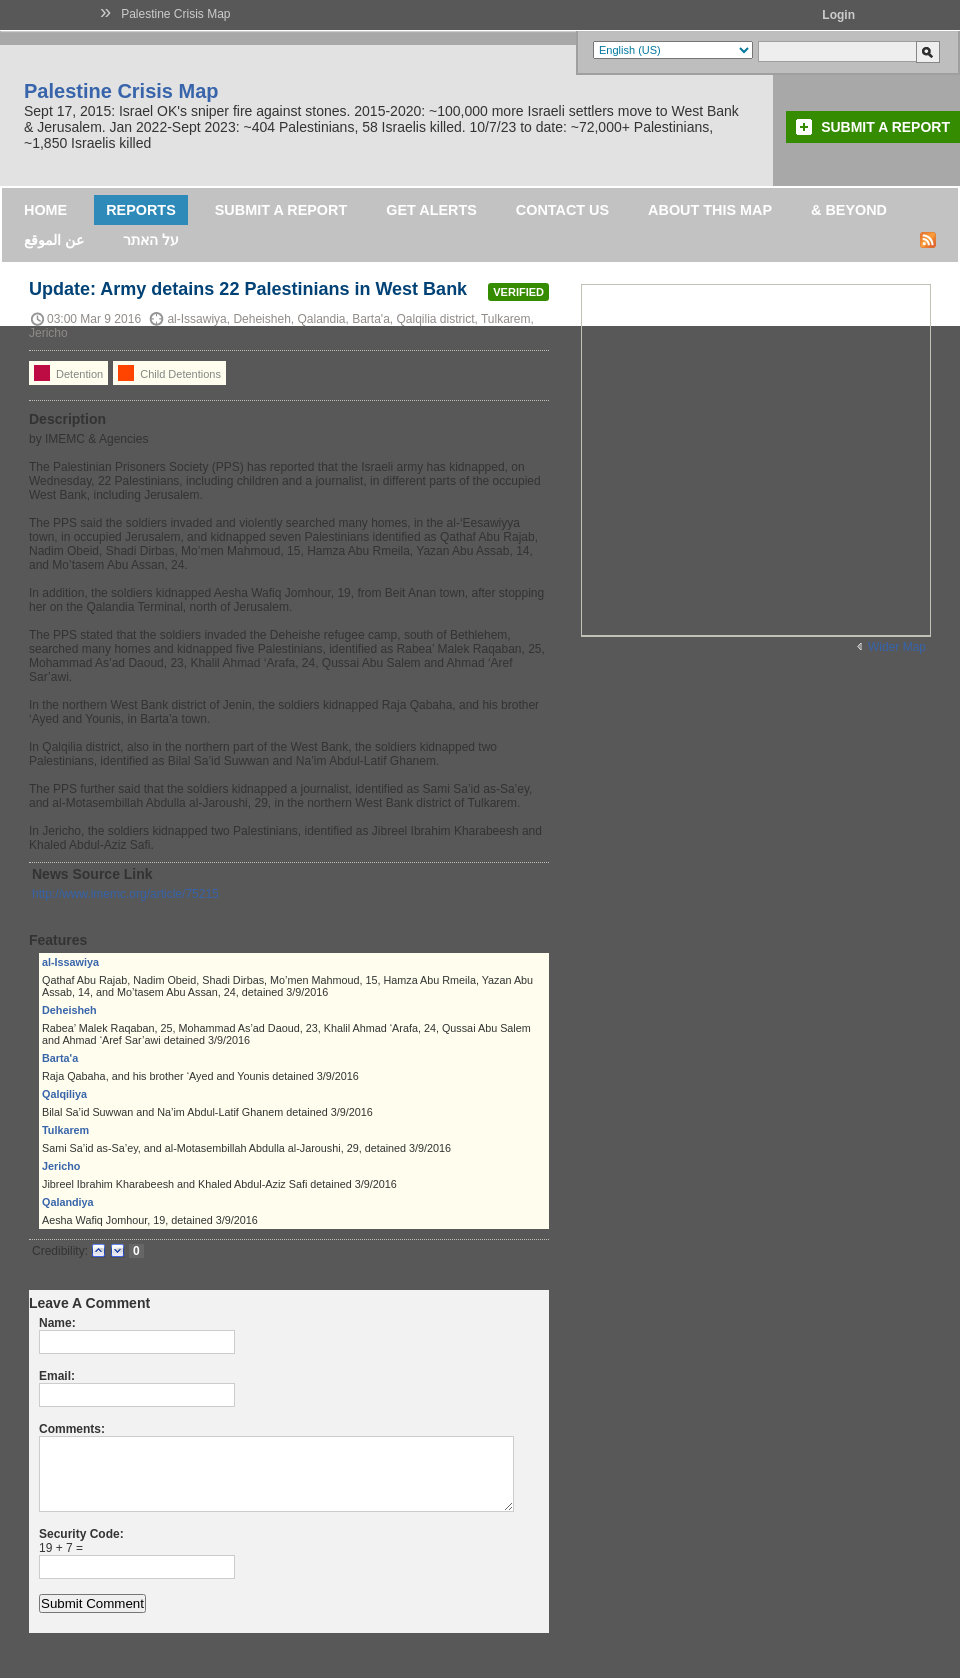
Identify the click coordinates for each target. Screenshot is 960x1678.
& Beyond (849, 210)
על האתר (151, 240)
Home (45, 210)
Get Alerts (431, 210)
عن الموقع (54, 240)
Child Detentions (169, 373)
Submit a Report (885, 127)
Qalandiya (68, 1202)
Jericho (61, 1166)
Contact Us (562, 210)
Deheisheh (69, 1010)
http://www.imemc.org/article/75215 (125, 894)
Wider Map (897, 647)
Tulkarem (65, 1130)
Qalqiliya (64, 1094)
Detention (68, 373)
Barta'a (60, 1058)
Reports (141, 210)
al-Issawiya (70, 962)
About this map (710, 210)
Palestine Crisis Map (175, 14)
